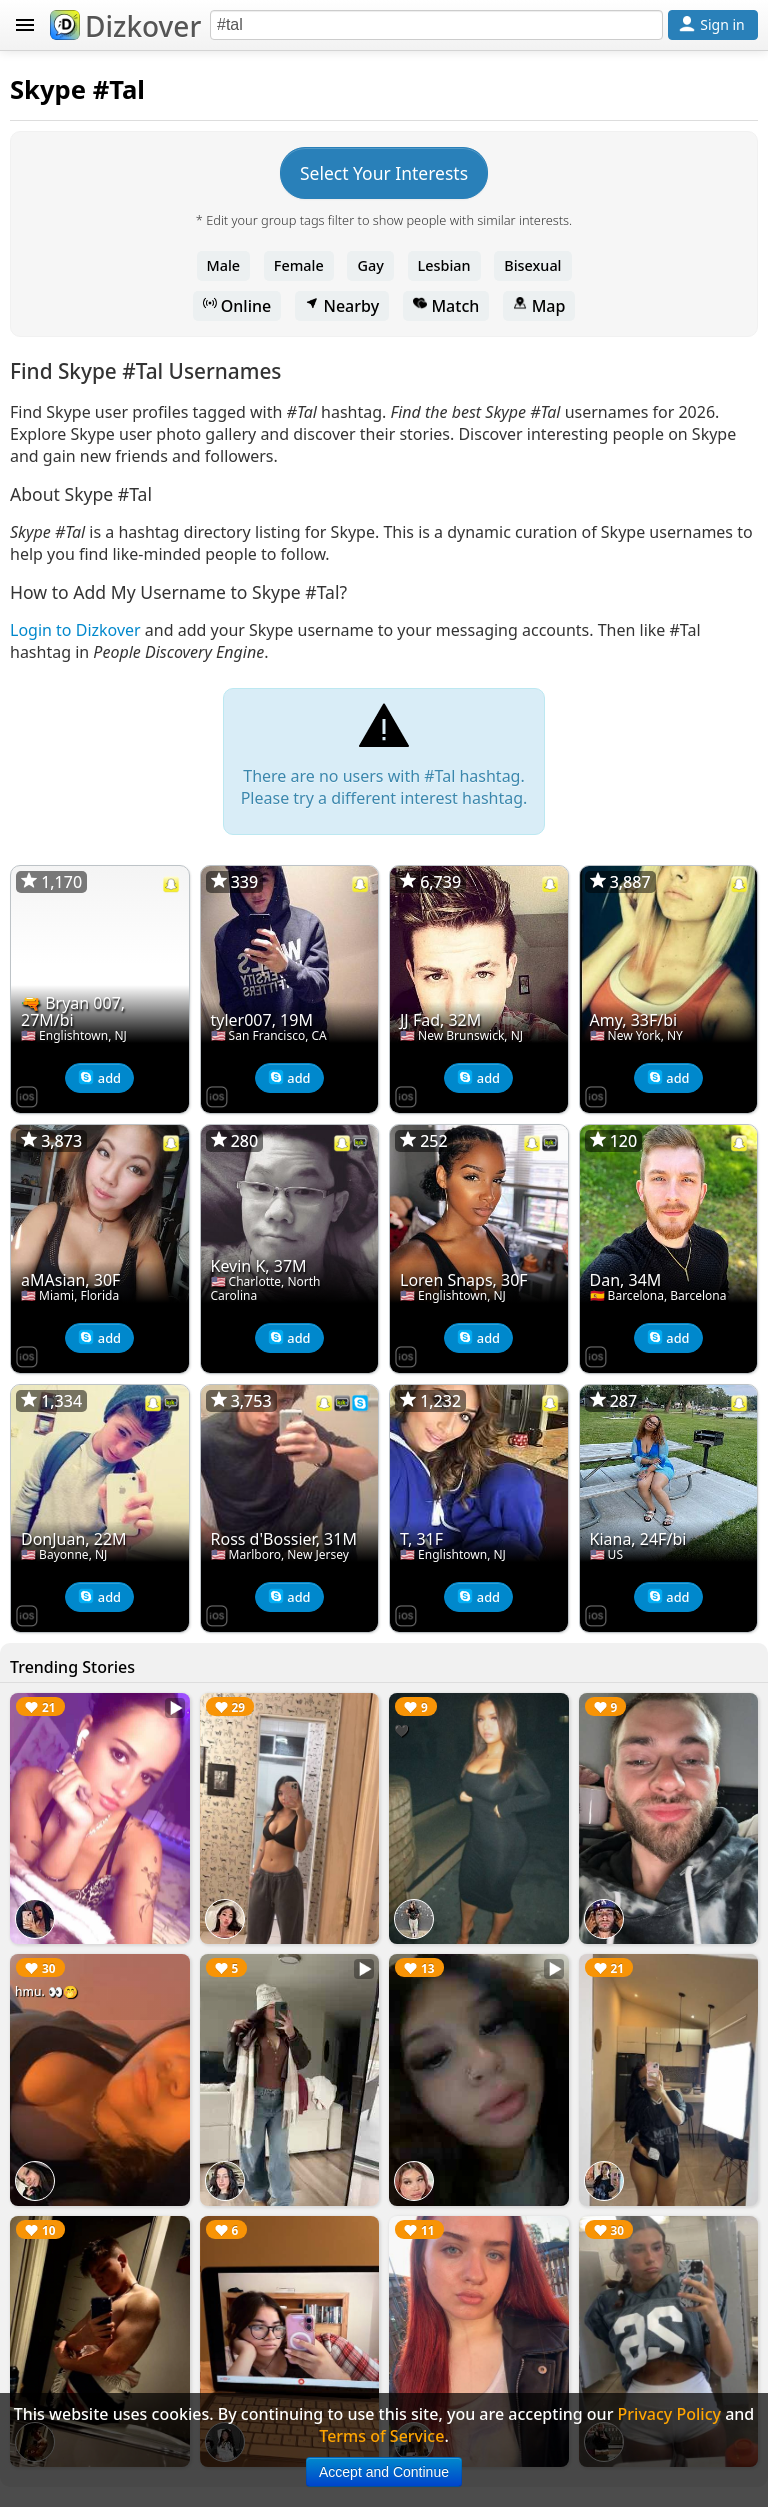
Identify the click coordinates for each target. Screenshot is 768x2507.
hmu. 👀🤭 (46, 1991)
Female (299, 265)
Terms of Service (381, 2436)
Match (446, 306)
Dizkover (125, 26)
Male (224, 265)
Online (237, 306)
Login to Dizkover (75, 630)
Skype (48, 89)
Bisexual (532, 265)
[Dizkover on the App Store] (27, 1095)
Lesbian (444, 265)
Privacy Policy (669, 2414)
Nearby (342, 306)
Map (539, 306)
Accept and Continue (384, 2472)
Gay (370, 265)
